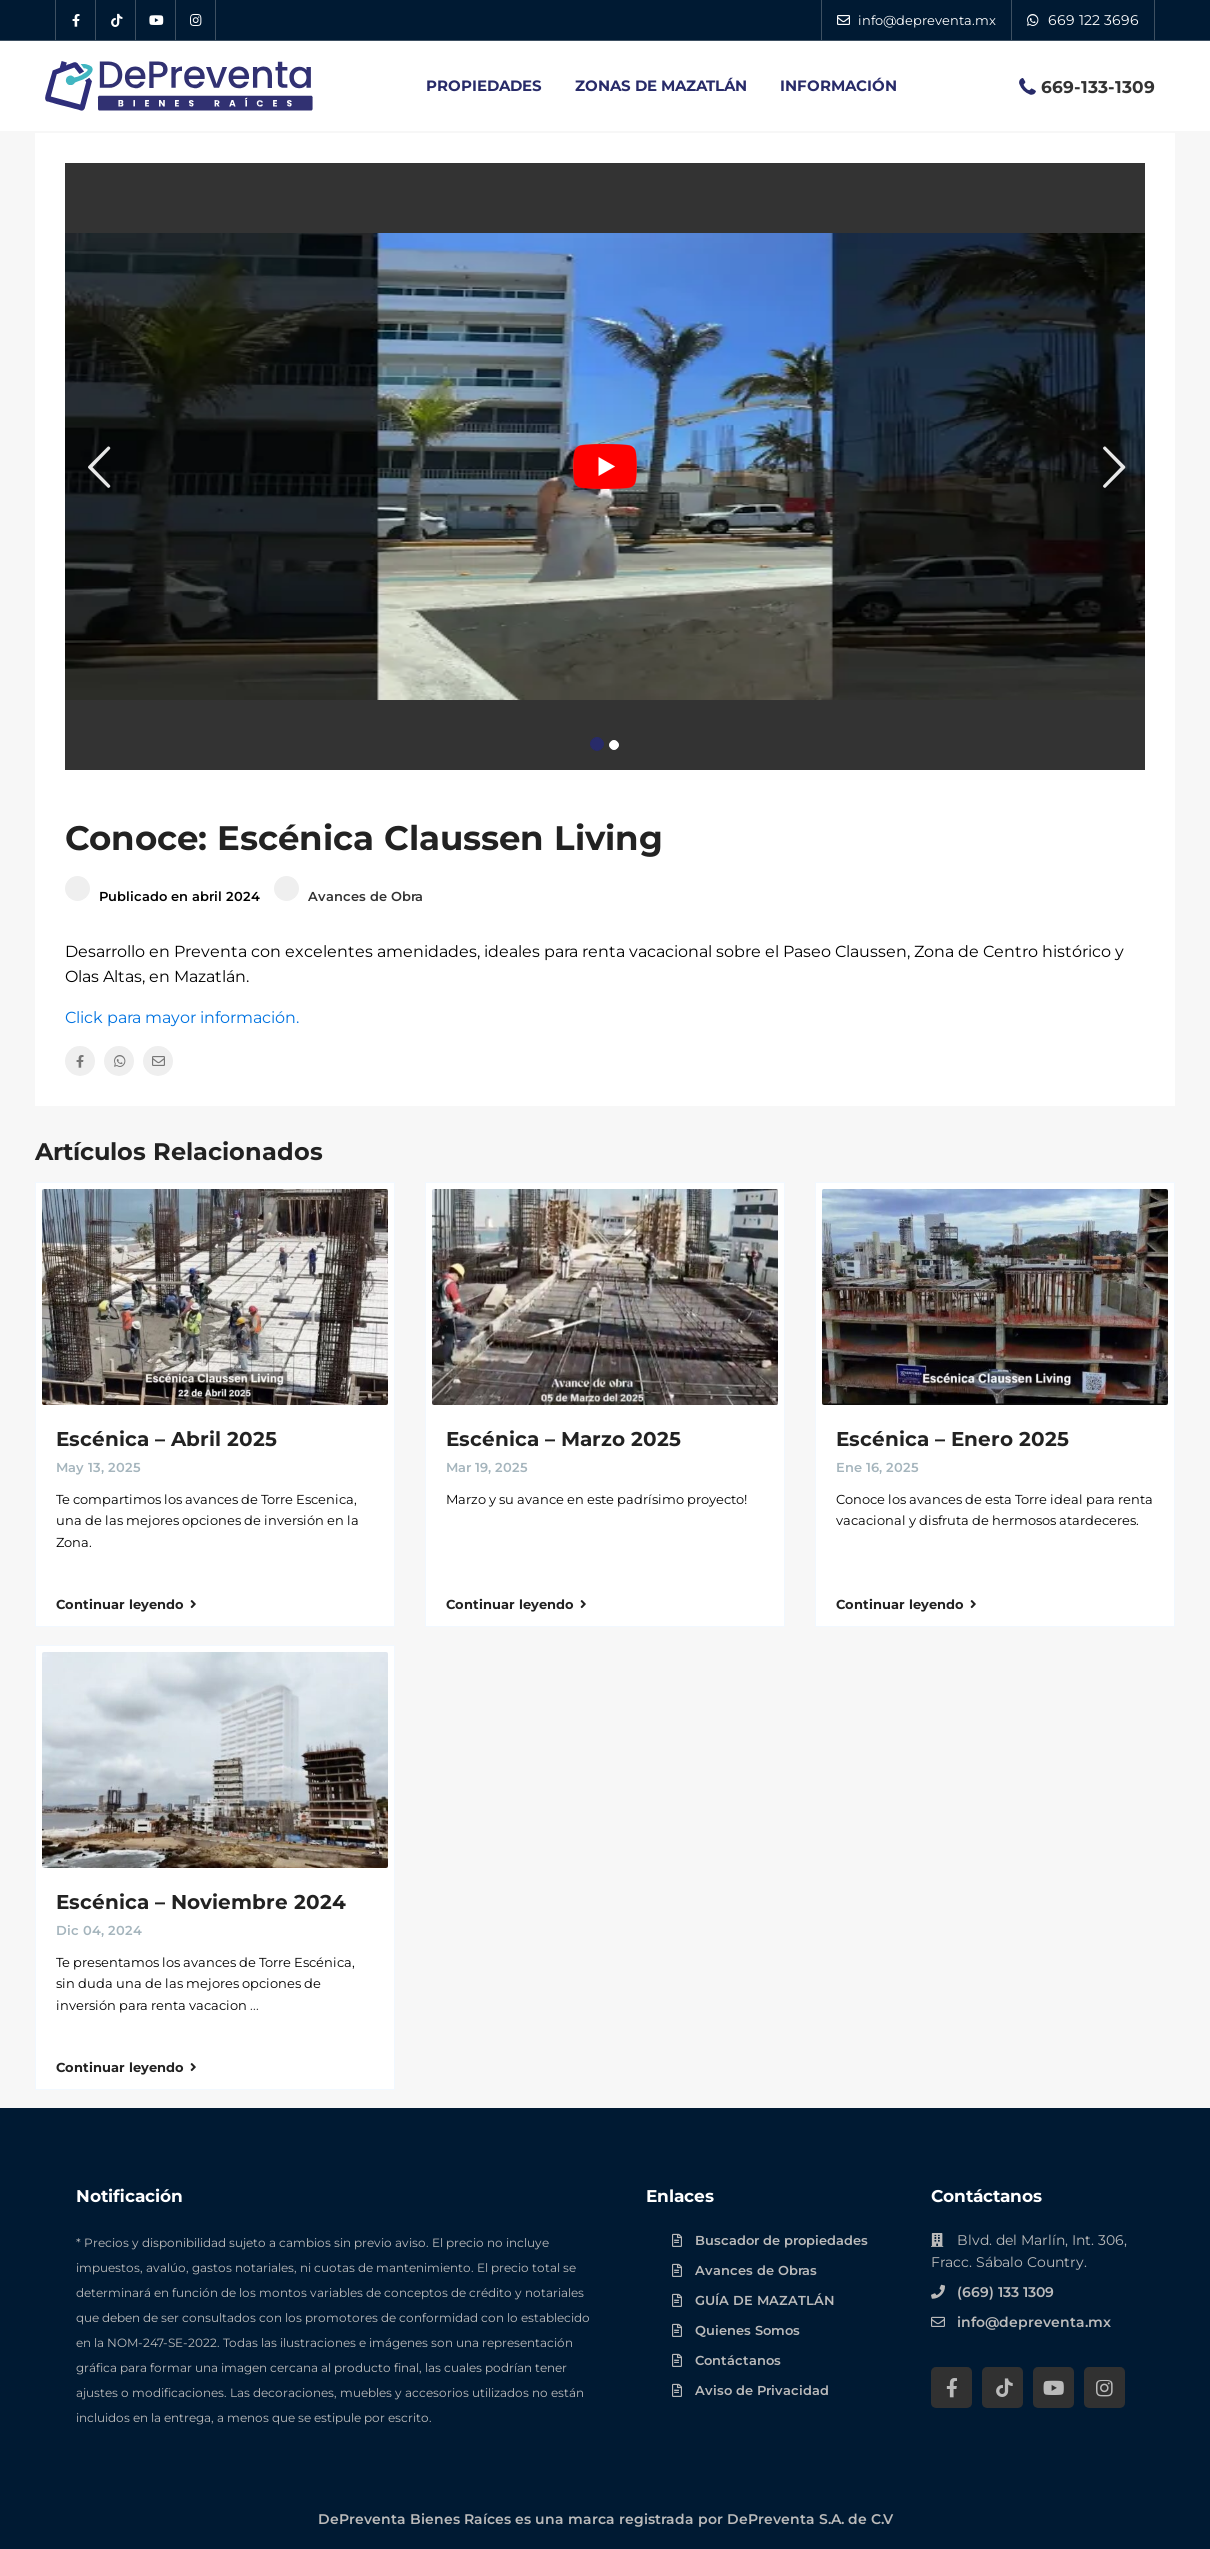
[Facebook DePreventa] (76, 20)
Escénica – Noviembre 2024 (201, 1902)
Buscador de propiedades (781, 2240)
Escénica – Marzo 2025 (563, 1439)
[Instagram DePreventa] (196, 20)
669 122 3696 (1093, 20)
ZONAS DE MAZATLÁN (661, 85)
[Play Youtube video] (605, 466)
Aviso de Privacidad (762, 2390)
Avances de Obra (365, 896)
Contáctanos (738, 2360)
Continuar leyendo (126, 1604)
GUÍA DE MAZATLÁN (765, 2300)
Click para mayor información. (182, 1017)
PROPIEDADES (484, 85)
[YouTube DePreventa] (156, 20)
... (254, 2005)
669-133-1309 (1098, 87)
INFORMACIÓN (838, 85)
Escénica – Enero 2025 (952, 1439)
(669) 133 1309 (1005, 2292)
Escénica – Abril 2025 (166, 1439)
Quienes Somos (747, 2330)
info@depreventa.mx (1034, 2322)
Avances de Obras (756, 2270)
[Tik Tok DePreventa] (116, 20)
